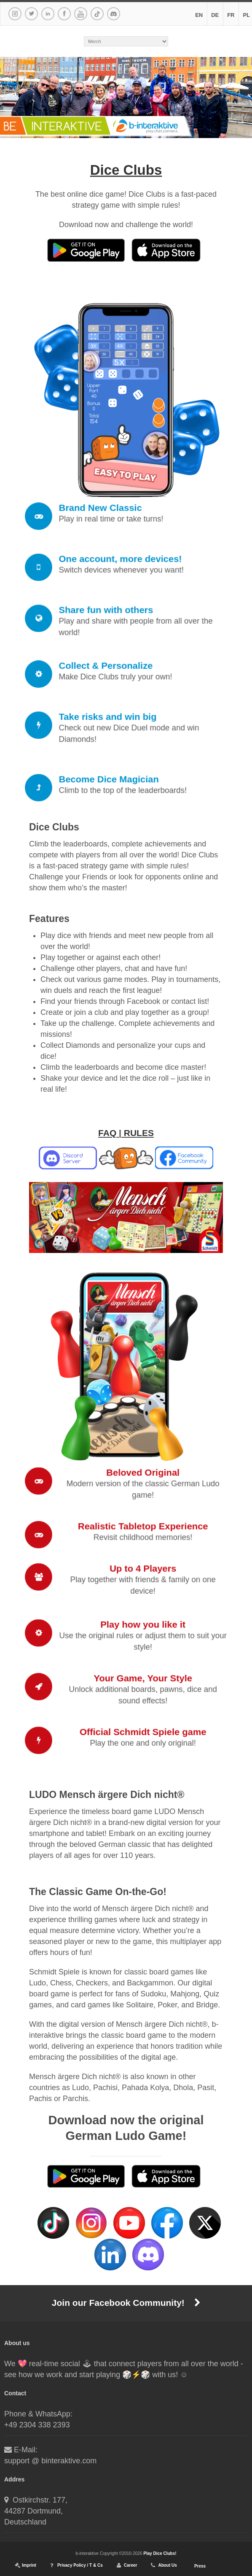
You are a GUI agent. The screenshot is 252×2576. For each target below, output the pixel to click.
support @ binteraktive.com (50, 2461)
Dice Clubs (126, 170)
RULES (139, 1133)
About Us (167, 2565)
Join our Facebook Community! (126, 2303)
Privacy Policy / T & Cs (80, 2565)
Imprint (29, 2565)
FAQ (107, 1133)
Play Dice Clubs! (159, 2553)
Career (130, 2565)
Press (200, 2566)
